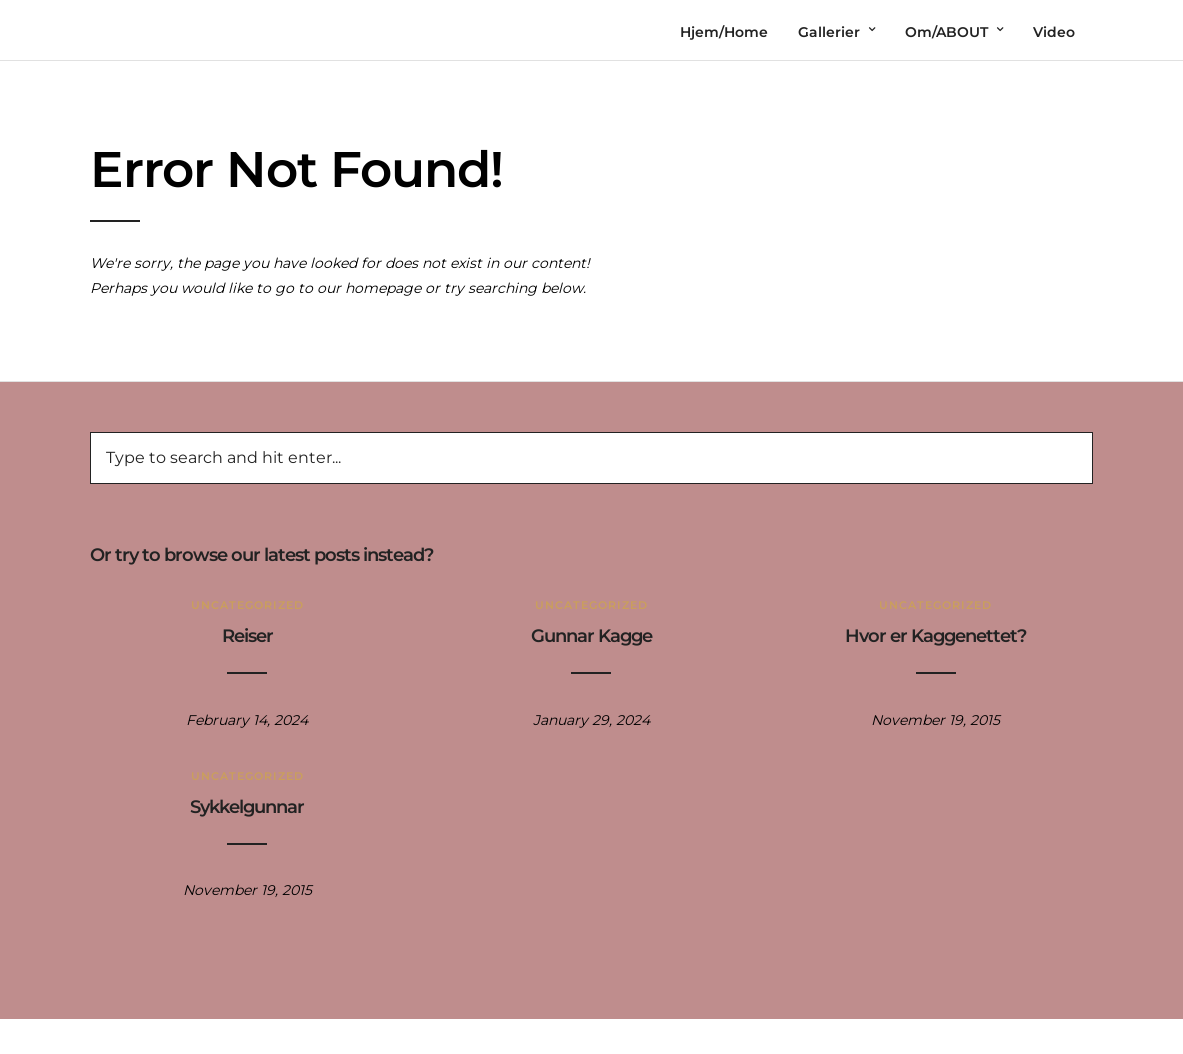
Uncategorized (247, 605)
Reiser (247, 636)
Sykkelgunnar (247, 807)
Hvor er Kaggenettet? (935, 636)
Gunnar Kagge (591, 636)
